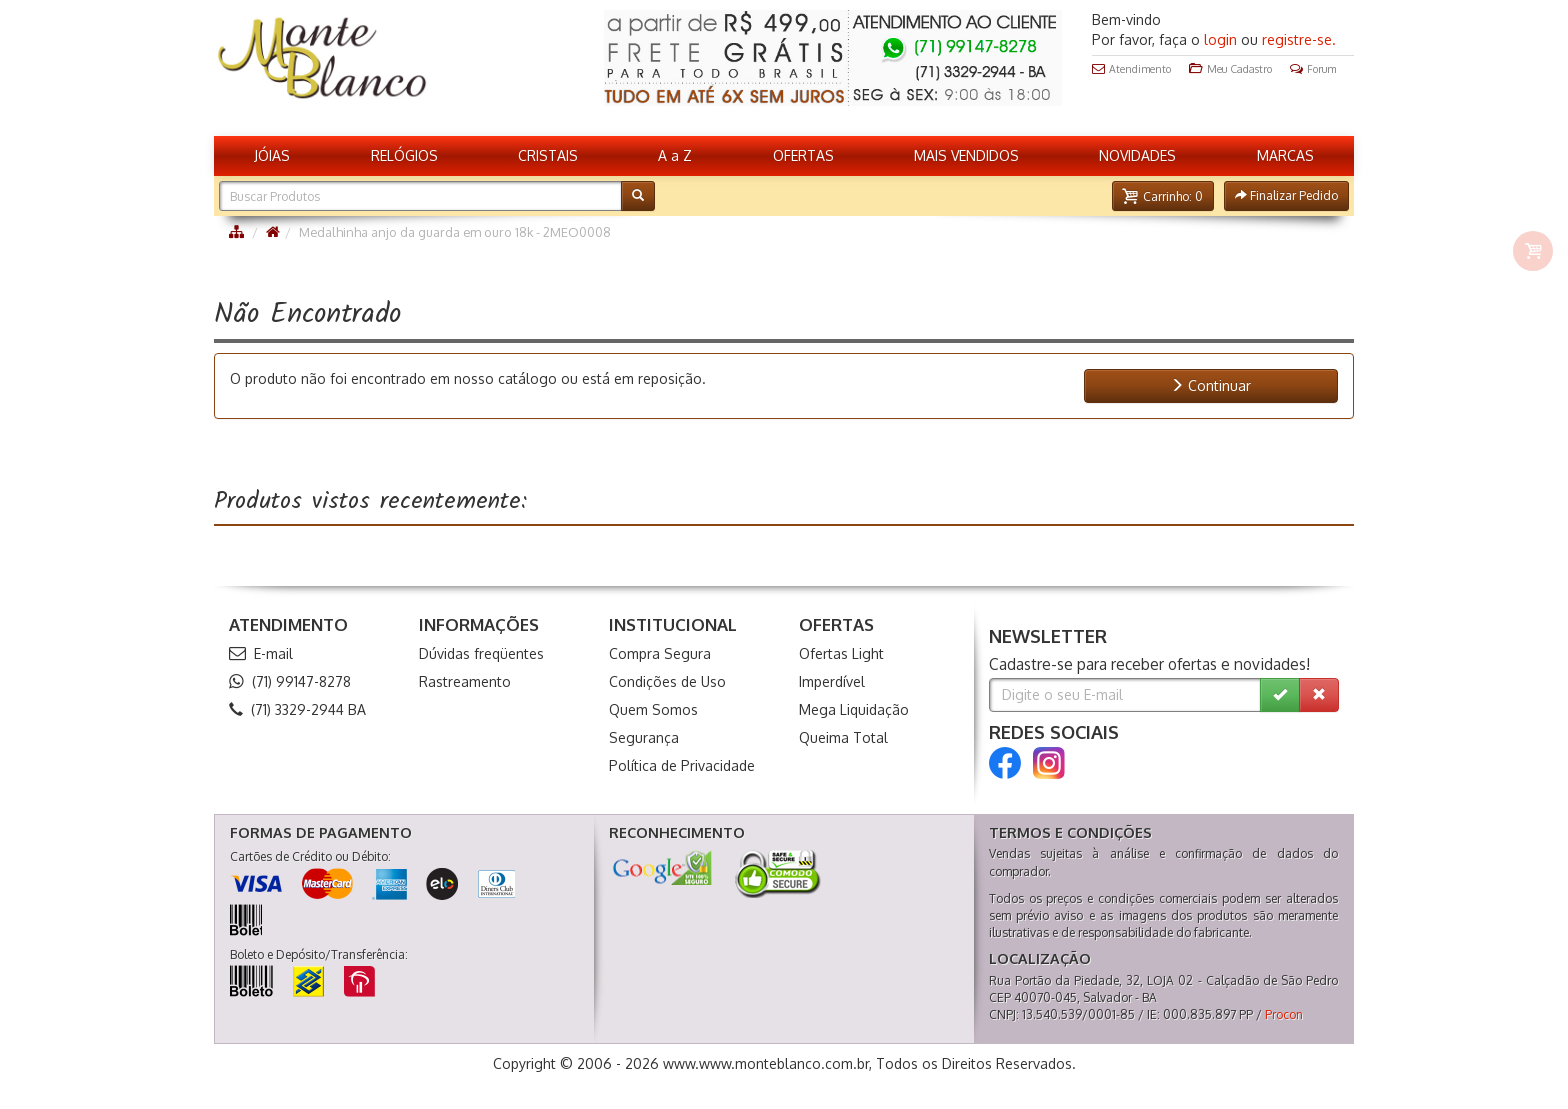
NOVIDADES (1137, 155)
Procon (1284, 1014)
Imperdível (832, 681)
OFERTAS (803, 155)
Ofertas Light (841, 653)
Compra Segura (660, 653)
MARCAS (1285, 155)
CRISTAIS (548, 155)
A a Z (675, 155)
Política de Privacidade (682, 765)
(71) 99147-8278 (290, 681)
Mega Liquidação (854, 709)
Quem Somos (653, 709)
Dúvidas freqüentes (481, 653)
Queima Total (843, 737)
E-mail (261, 653)
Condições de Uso (667, 681)
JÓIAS (272, 155)
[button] (1163, 196)
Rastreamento (465, 681)
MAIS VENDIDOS (966, 155)
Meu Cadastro (1230, 69)
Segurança (644, 737)
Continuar (1210, 385)
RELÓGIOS (404, 155)
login (1220, 39)
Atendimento (1131, 69)
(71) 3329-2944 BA (297, 709)
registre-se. (1299, 39)
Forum (1313, 69)
